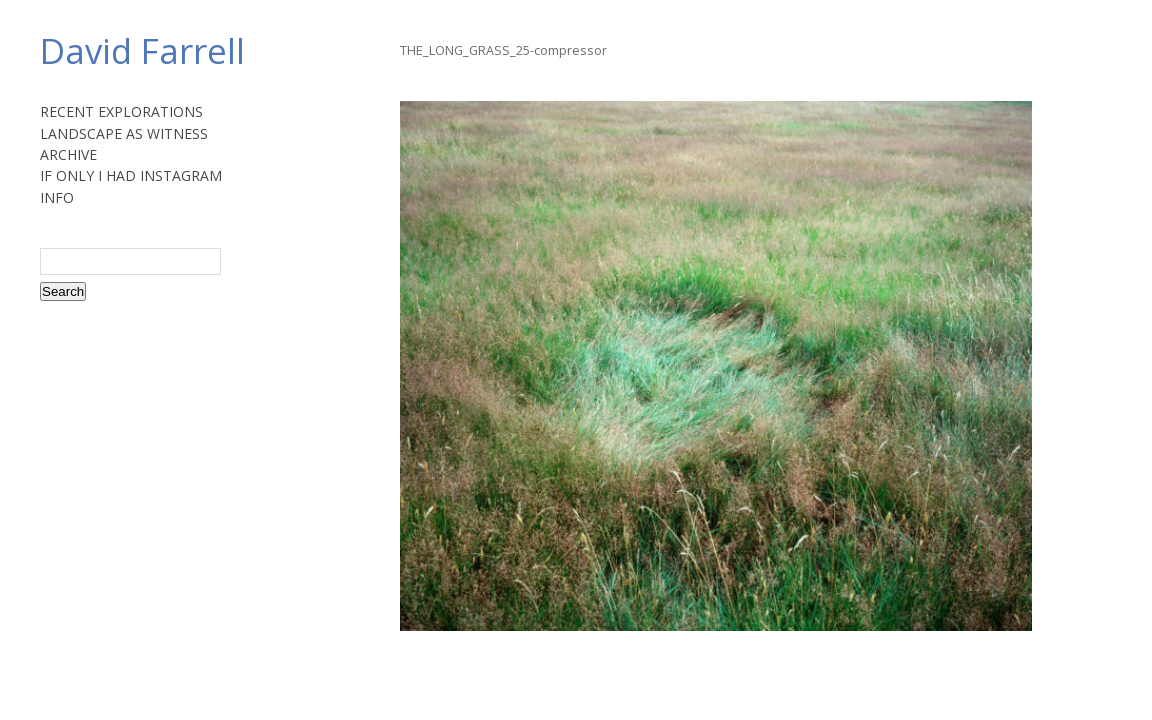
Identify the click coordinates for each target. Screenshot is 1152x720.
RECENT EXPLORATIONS (121, 111)
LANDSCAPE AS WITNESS (124, 133)
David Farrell (142, 50)
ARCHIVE (68, 154)
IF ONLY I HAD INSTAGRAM (131, 175)
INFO (57, 197)
